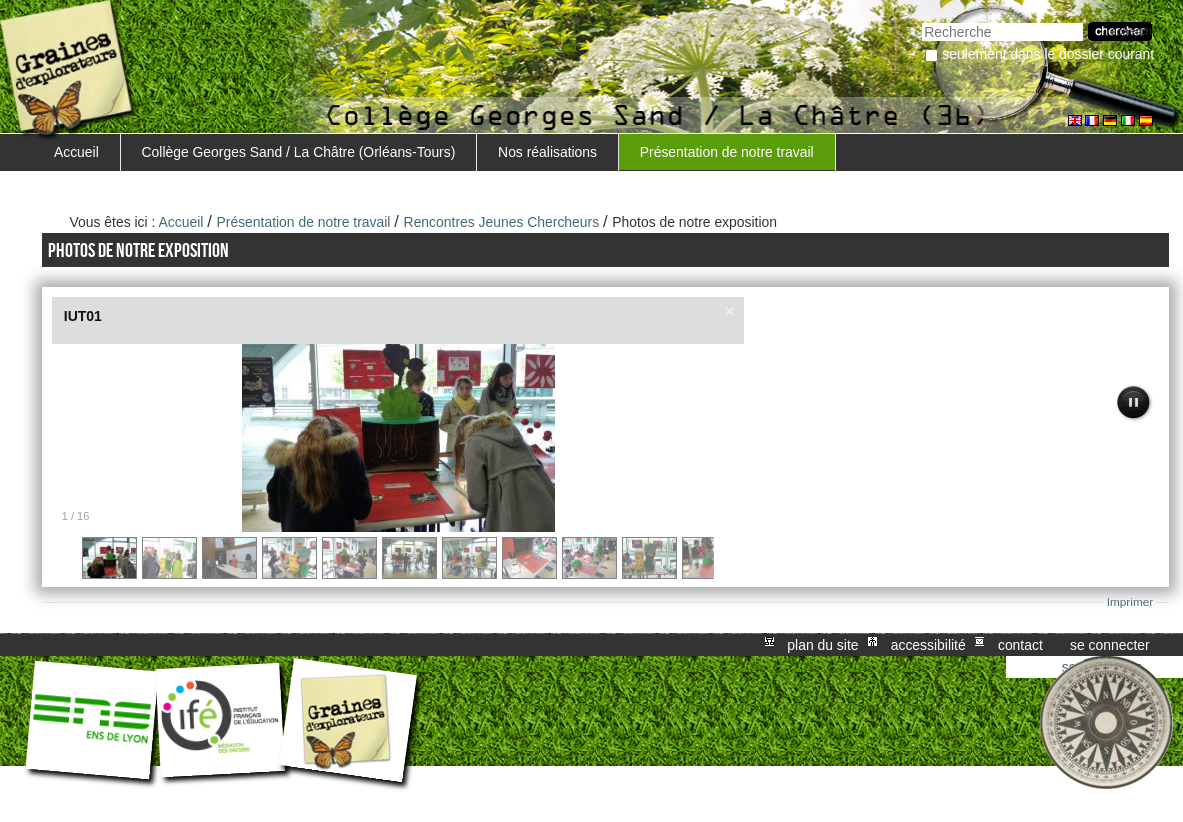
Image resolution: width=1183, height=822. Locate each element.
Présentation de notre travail (727, 152)
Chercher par (921, 20)
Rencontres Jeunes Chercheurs (502, 222)
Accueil (76, 152)
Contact (1020, 645)
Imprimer (1130, 602)
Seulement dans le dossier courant (1048, 54)
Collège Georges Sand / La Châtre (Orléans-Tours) (299, 152)
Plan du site (822, 645)
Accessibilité (928, 645)
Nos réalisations (547, 152)
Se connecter (1110, 645)
